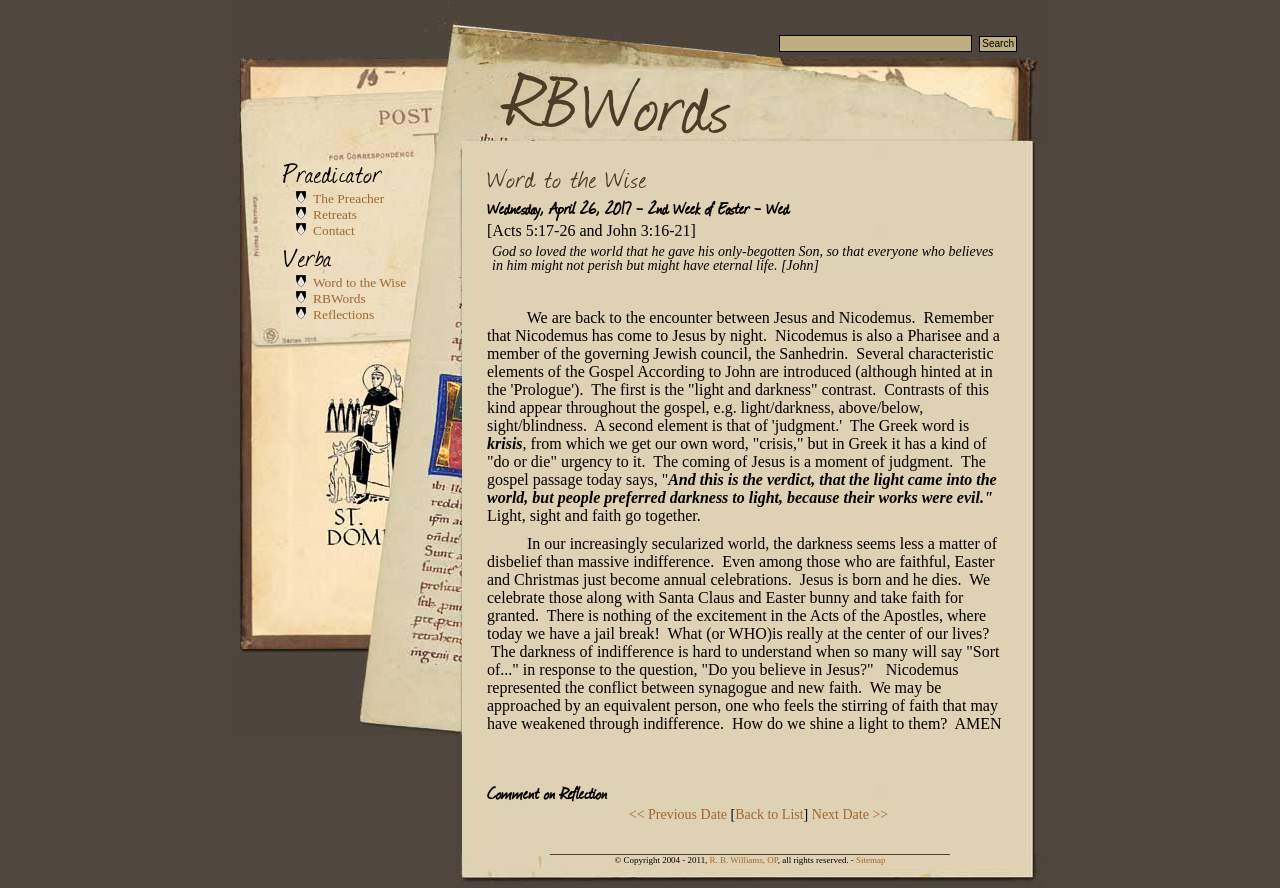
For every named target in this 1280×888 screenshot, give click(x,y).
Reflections (343, 314)
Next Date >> (850, 814)
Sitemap (870, 860)
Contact (334, 230)
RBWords (619, 102)
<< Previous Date (678, 814)
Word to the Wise (359, 282)
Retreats (335, 214)
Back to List (769, 814)
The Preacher (348, 198)
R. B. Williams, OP (744, 860)
